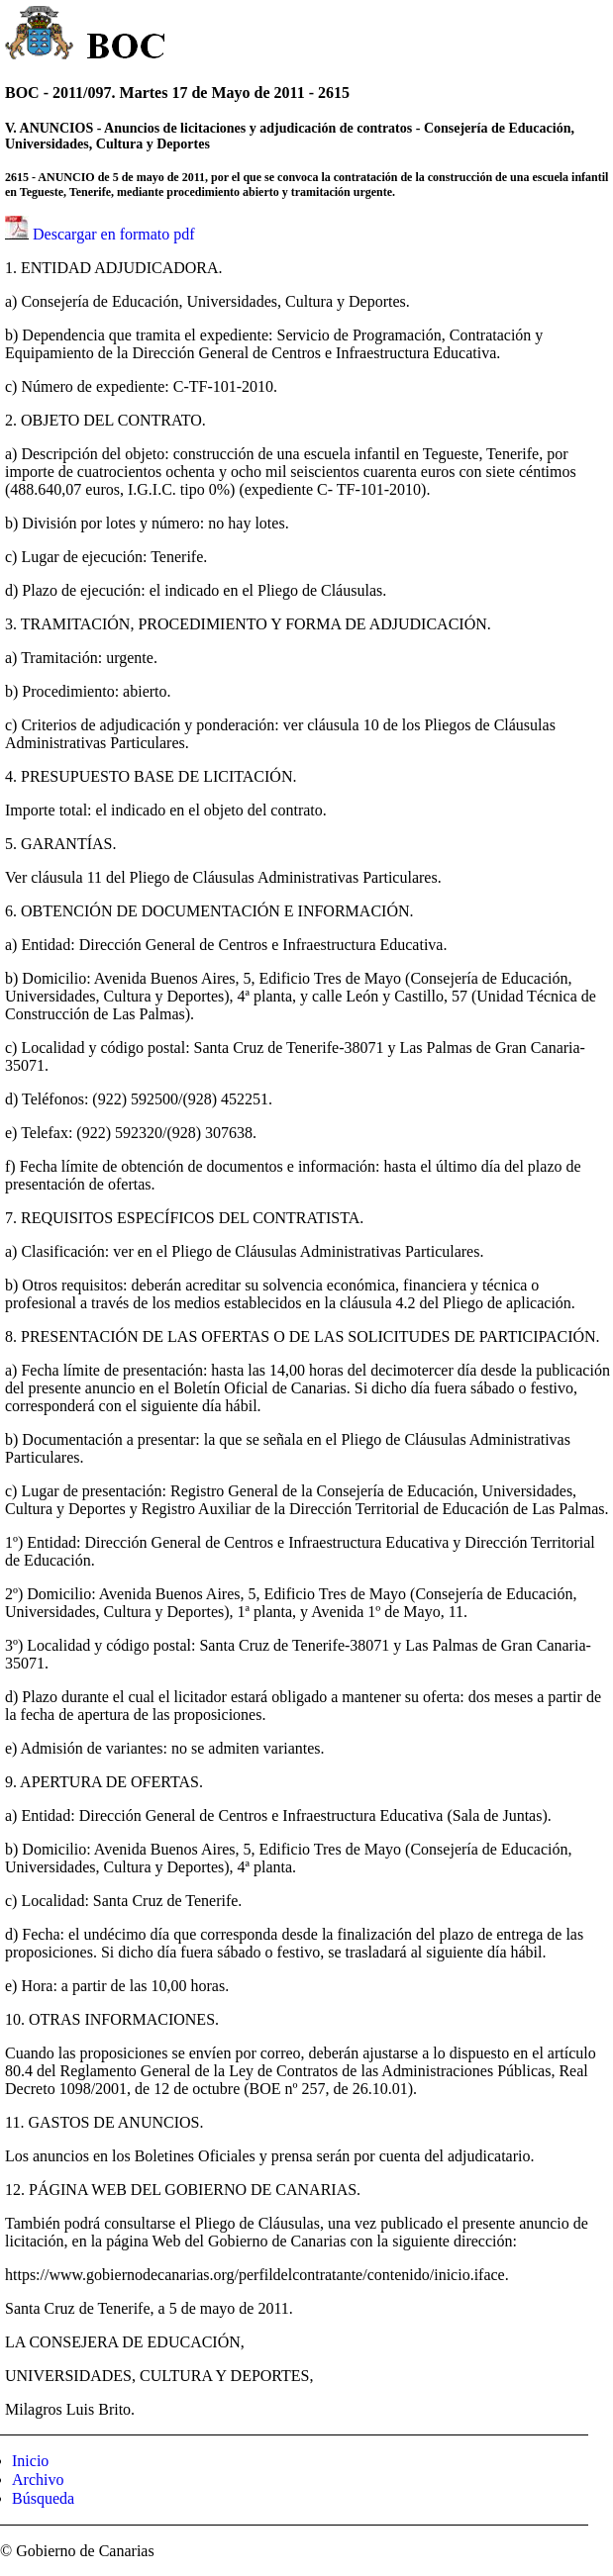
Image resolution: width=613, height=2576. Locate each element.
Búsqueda (43, 2498)
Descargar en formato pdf (114, 234)
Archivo (37, 2479)
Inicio (30, 2460)
